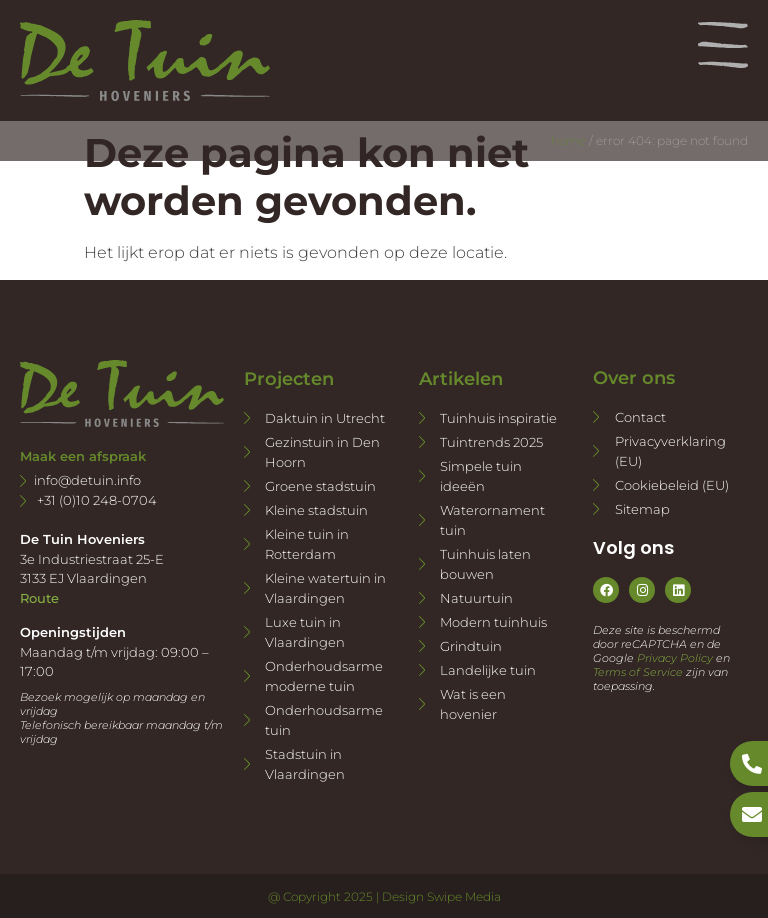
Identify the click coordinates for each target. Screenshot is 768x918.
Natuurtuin (476, 598)
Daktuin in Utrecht (325, 418)
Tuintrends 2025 (491, 442)
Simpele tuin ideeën (481, 476)
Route (39, 598)
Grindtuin (471, 646)
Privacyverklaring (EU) (670, 451)
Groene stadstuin (320, 486)
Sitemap (642, 509)
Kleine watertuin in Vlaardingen (325, 588)
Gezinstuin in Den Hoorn (322, 452)
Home (568, 140)
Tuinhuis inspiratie (498, 418)
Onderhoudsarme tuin (324, 720)
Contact (640, 417)
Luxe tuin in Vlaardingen (305, 632)
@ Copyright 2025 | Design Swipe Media (384, 896)
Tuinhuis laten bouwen (485, 564)
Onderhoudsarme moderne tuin (324, 676)
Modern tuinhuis (493, 622)
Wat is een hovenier (473, 704)
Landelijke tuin (488, 670)
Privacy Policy (675, 658)
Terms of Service (638, 672)
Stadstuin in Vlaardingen (305, 764)
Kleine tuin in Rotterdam (307, 544)
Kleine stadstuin (316, 510)
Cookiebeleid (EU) (672, 485)
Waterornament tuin (492, 520)
